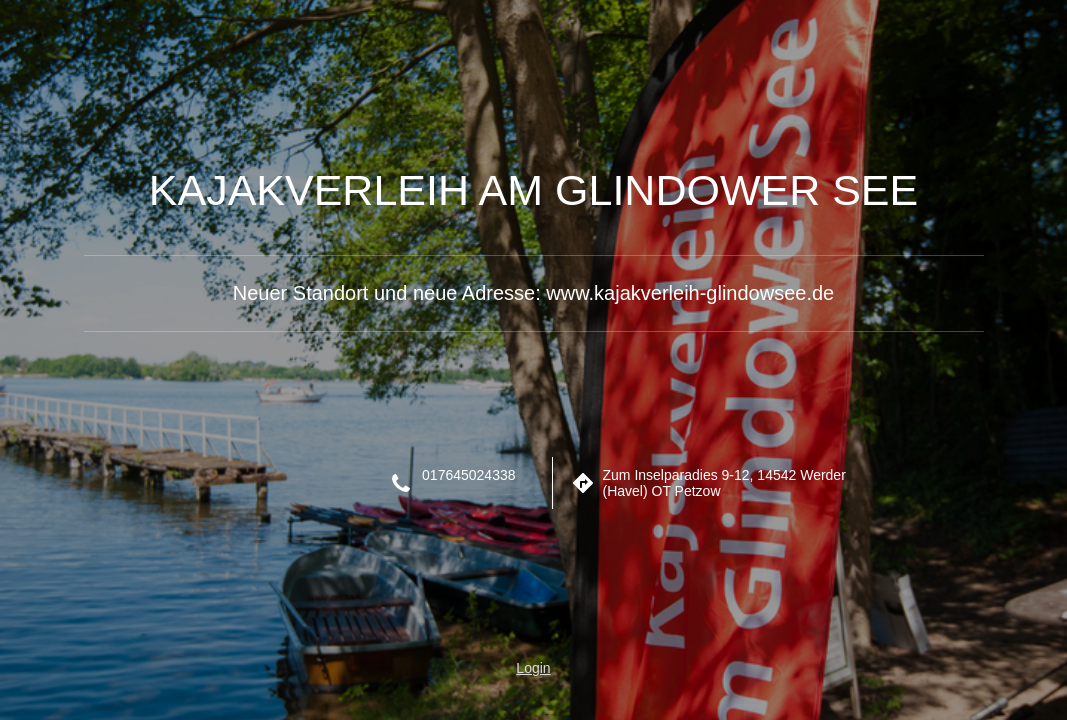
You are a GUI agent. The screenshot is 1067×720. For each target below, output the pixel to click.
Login (533, 668)
